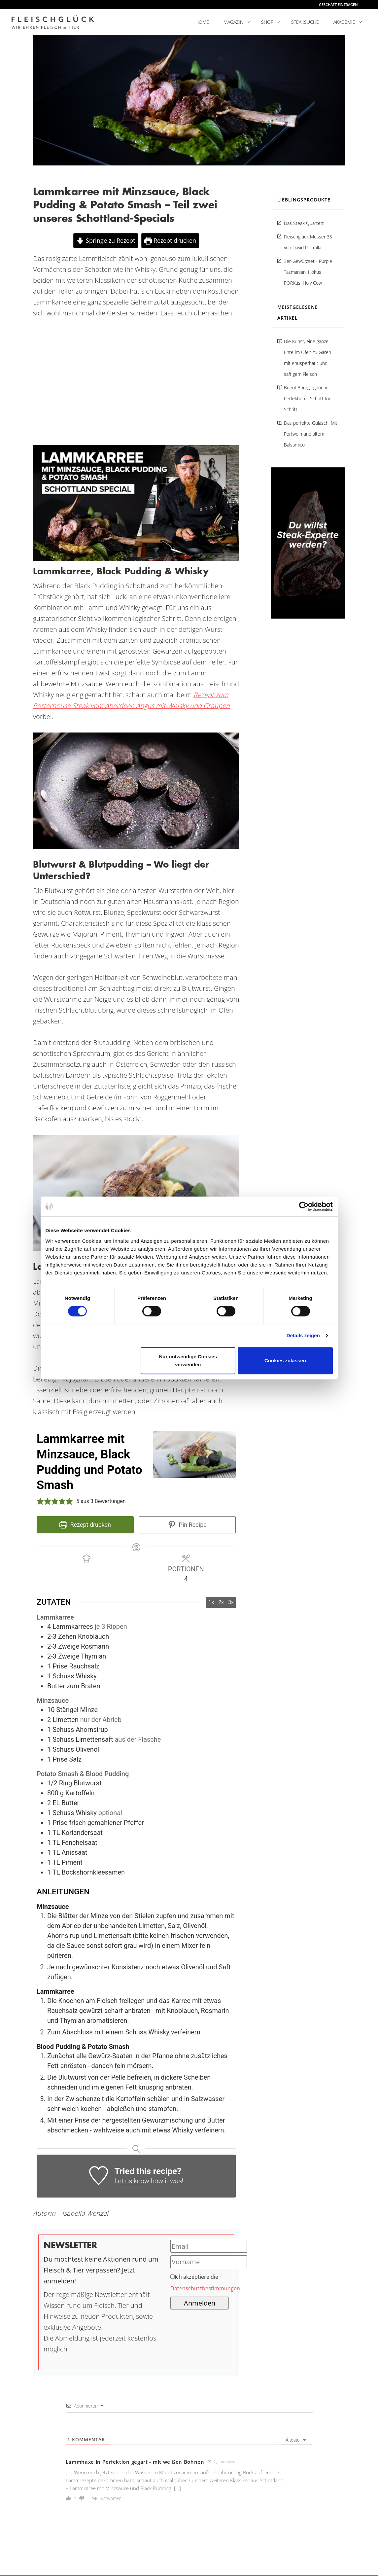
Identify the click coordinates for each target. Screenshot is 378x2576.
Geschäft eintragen (338, 4)
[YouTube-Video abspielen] (136, 503)
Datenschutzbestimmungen (205, 2288)
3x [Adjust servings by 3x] (231, 1602)
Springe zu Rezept (105, 240)
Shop (267, 22)
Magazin (233, 22)
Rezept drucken (170, 240)
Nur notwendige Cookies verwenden (188, 1360)
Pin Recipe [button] (187, 1524)
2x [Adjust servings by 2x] (221, 1602)
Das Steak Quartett (304, 223)
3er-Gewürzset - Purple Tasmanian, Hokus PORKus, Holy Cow (308, 272)
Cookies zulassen (285, 1360)
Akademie (344, 22)
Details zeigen (303, 1335)
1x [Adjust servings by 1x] (211, 1602)
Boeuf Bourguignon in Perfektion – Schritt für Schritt (307, 398)
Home (202, 22)
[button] (40, 1501)
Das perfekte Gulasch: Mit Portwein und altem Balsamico (310, 434)
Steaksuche (305, 22)
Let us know (132, 2181)
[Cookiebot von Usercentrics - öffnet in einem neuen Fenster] (304, 1206)
